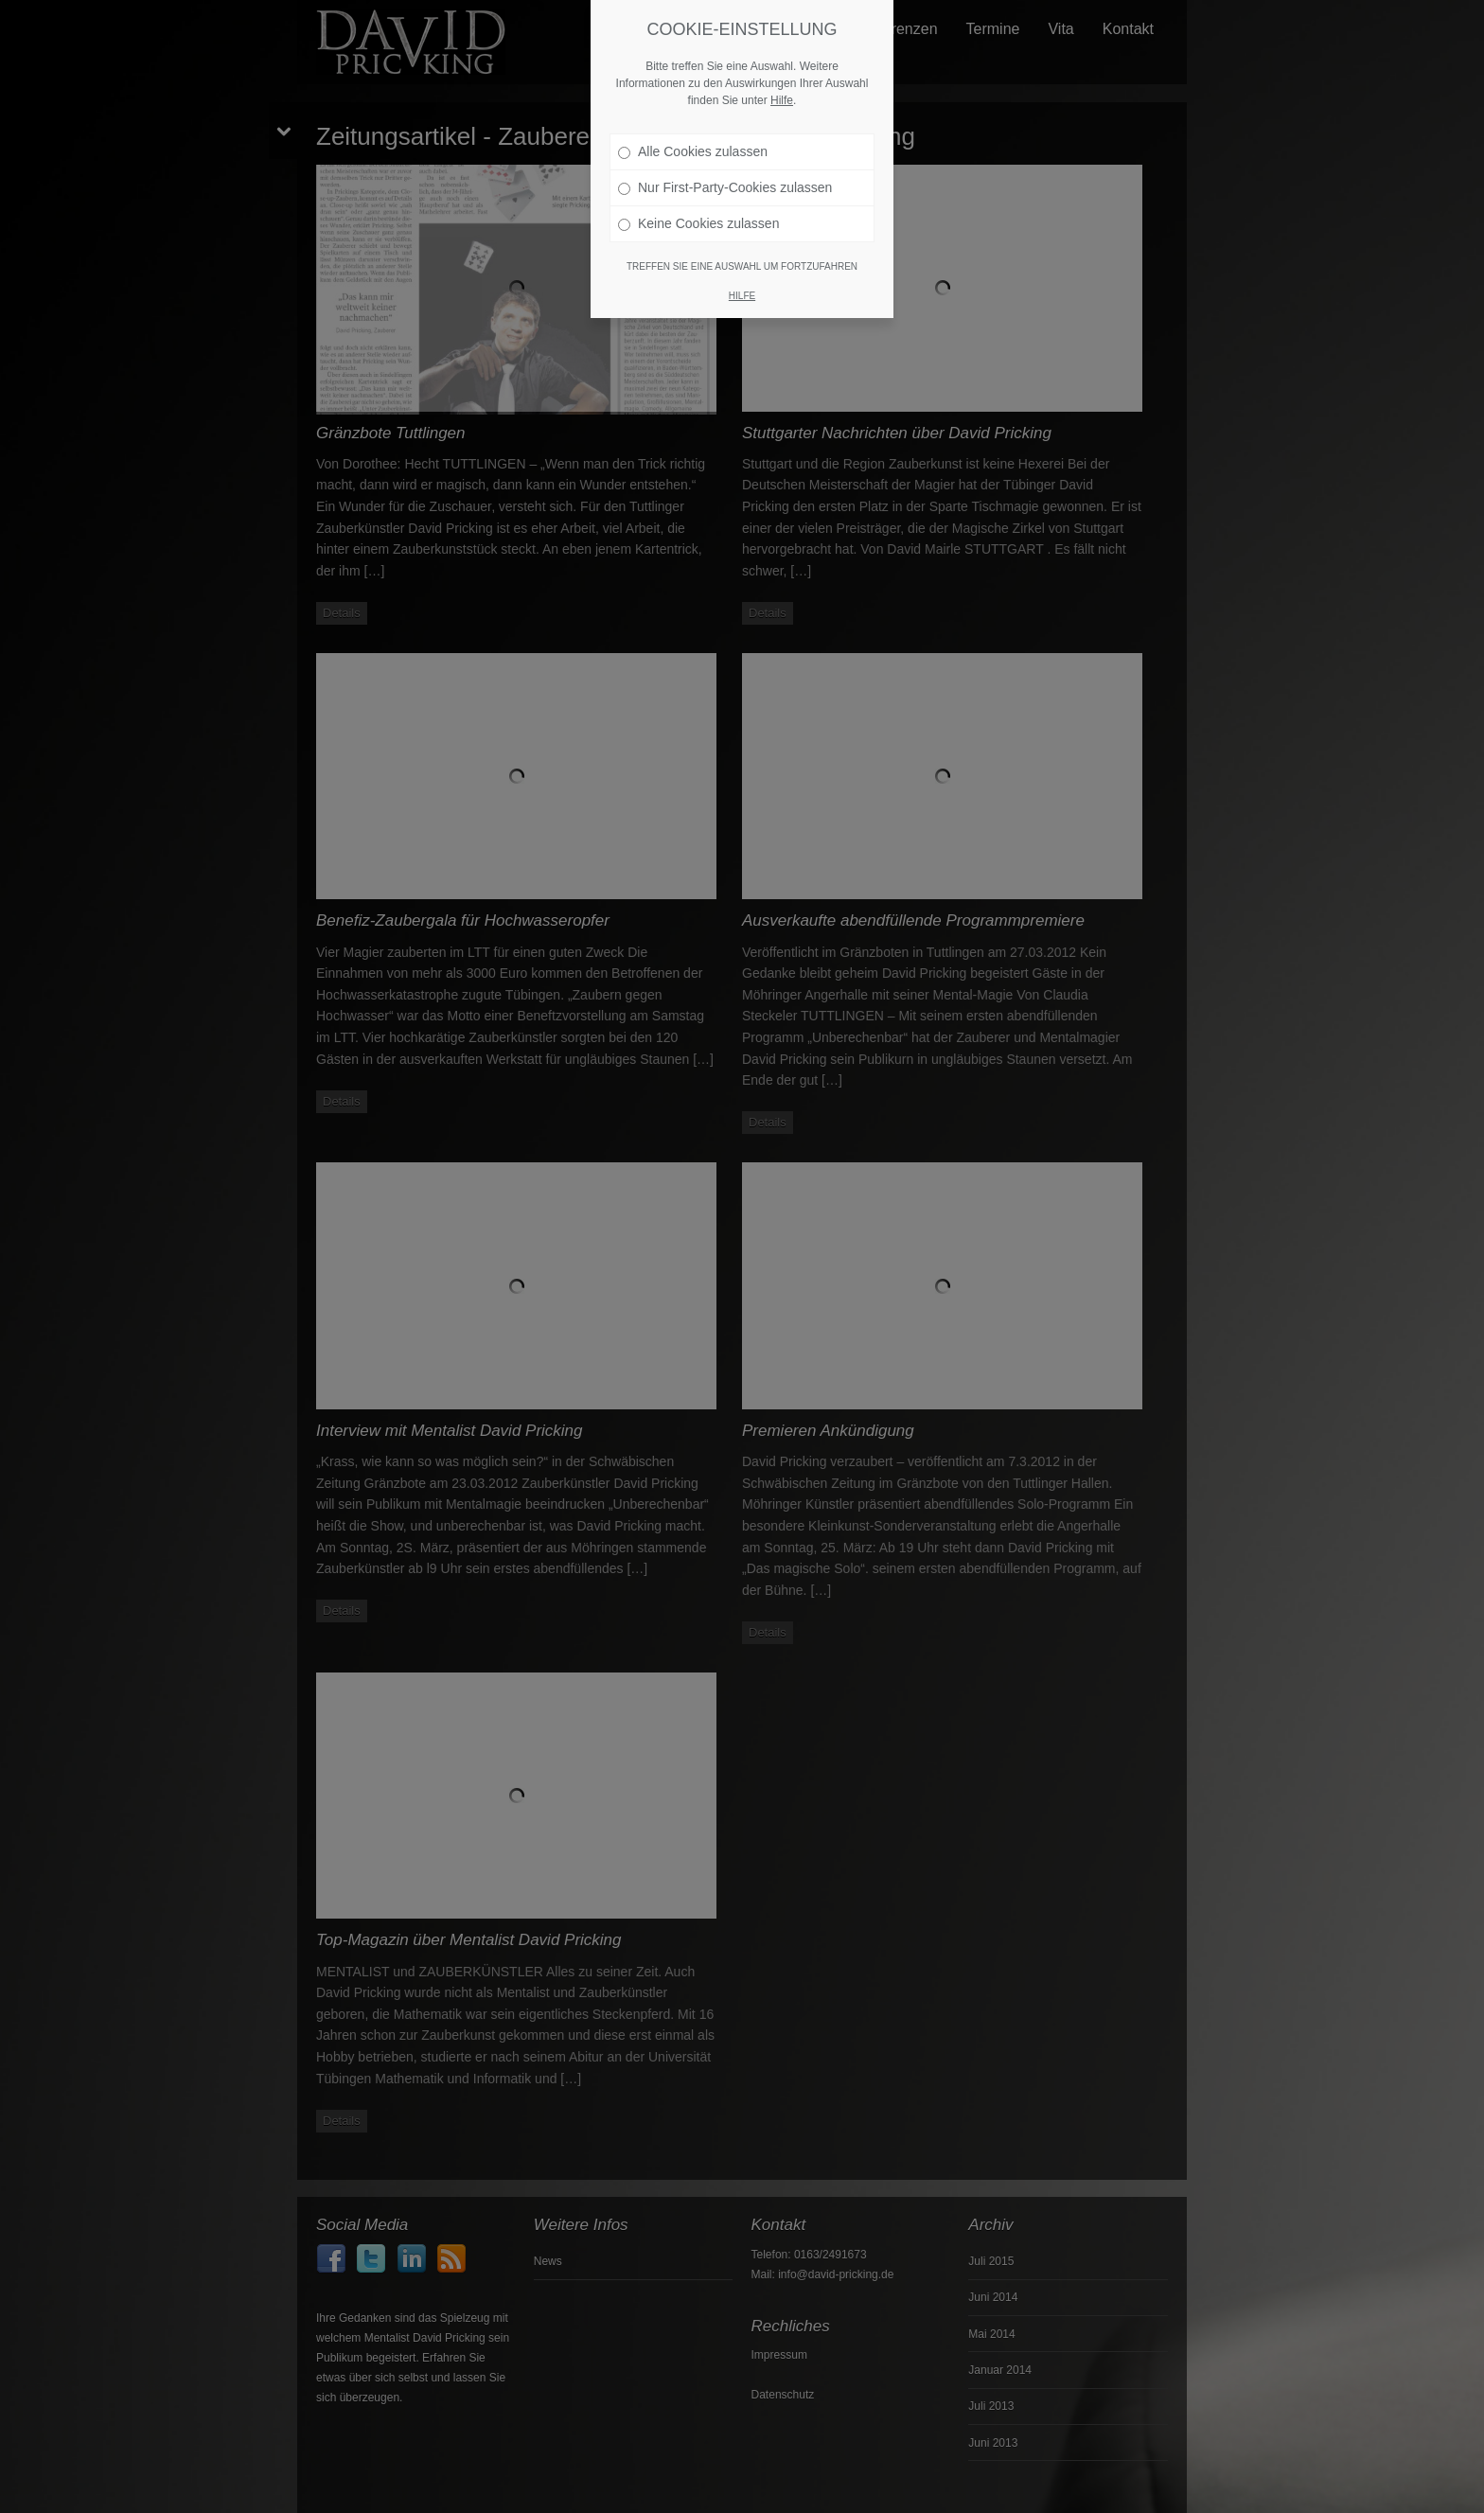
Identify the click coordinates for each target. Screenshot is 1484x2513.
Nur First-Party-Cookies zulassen (725, 187)
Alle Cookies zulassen (693, 151)
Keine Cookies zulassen (698, 223)
